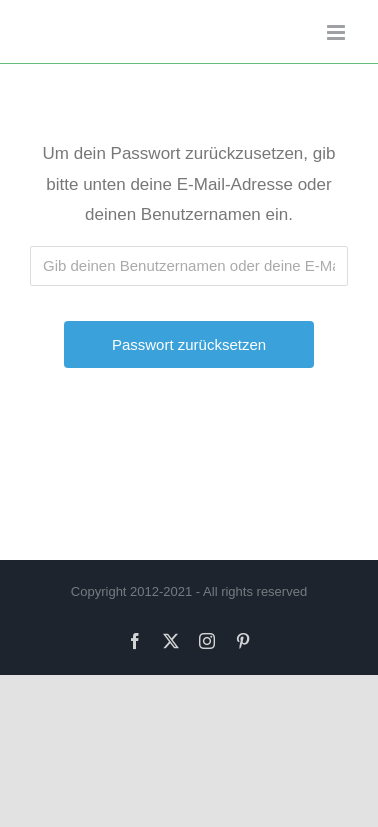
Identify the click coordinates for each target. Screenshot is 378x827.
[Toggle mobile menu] (337, 32)
